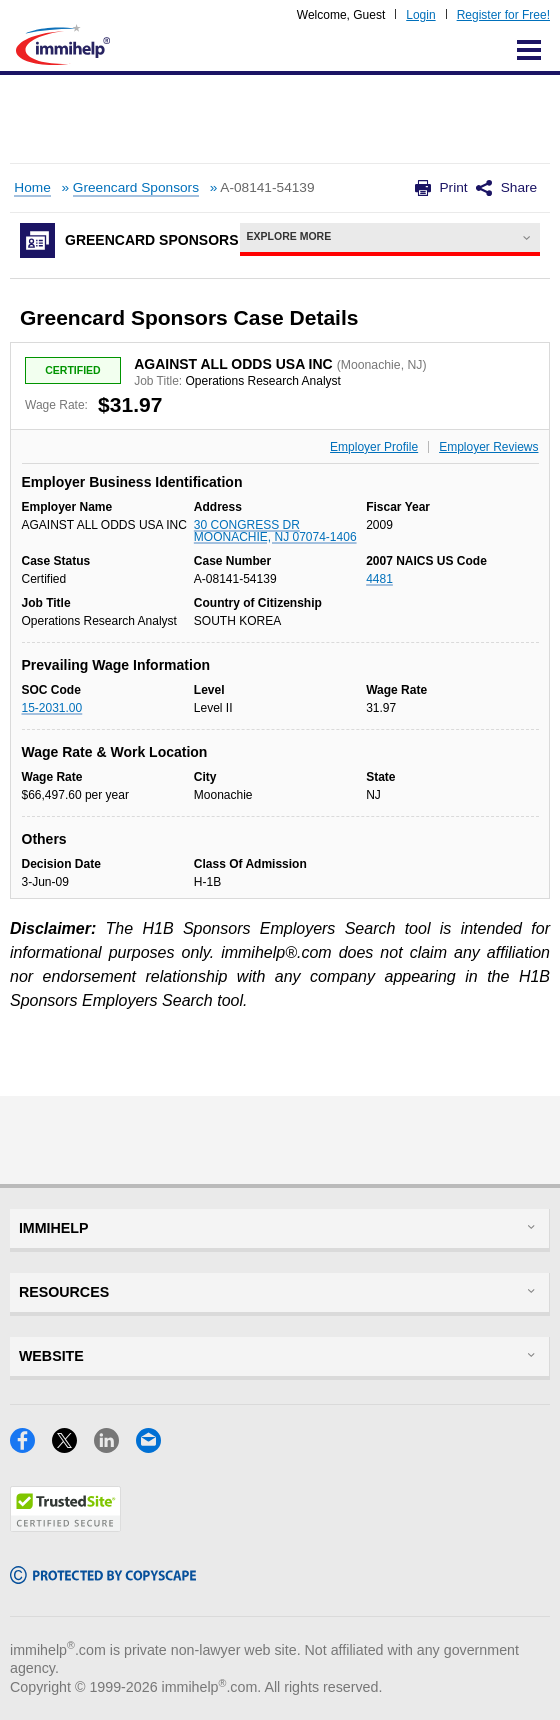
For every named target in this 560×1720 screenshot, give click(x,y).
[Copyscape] (103, 1577)
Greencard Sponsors (136, 187)
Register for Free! (503, 15)
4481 (379, 579)
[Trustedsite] (65, 1525)
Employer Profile (374, 447)
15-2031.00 (52, 708)
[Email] (154, 1446)
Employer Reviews (488, 447)
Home (32, 187)
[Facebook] (31, 1446)
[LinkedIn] (115, 1446)
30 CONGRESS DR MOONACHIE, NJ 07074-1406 (275, 531)
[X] (73, 1446)
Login (420, 15)
